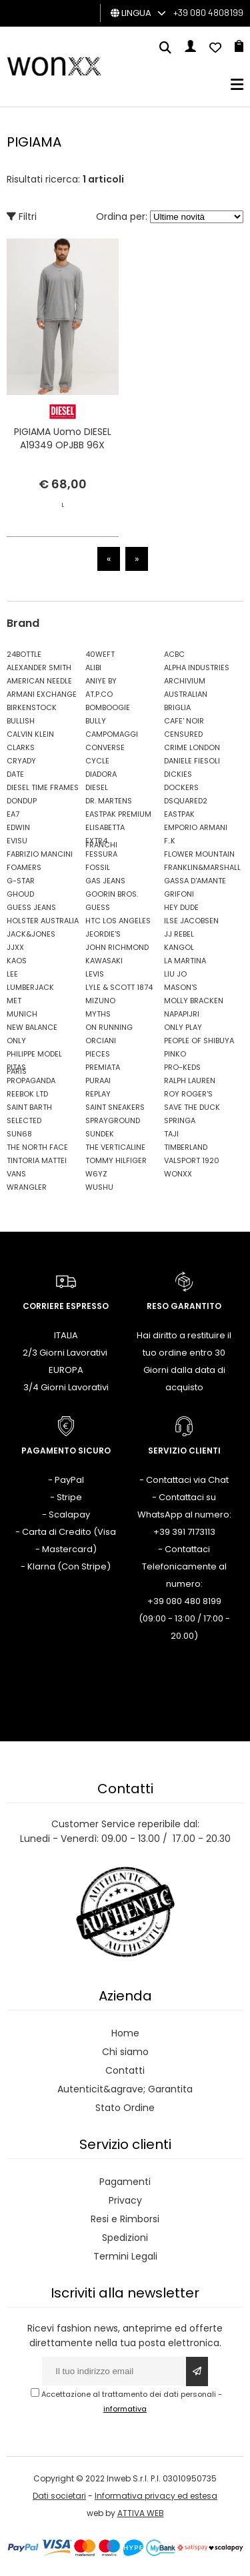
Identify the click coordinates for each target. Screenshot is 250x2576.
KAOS (17, 960)
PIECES (97, 1054)
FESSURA (101, 854)
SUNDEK (99, 1133)
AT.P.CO (99, 694)
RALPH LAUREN (189, 1080)
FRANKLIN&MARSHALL (200, 867)
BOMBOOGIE (107, 707)
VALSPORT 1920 (191, 1160)
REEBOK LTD (27, 1093)
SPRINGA (179, 1120)
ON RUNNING (109, 1027)
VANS (16, 1173)
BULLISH (21, 720)
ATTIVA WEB (140, 2513)
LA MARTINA (185, 960)
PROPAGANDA (31, 1080)
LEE (12, 974)
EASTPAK (179, 814)
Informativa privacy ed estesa (156, 2495)
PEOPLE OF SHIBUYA (199, 1040)
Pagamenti (125, 2181)
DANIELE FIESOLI (192, 760)
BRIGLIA (177, 707)
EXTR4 (96, 840)
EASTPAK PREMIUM (118, 814)
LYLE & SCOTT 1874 (119, 987)
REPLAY (98, 1093)
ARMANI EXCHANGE (42, 694)
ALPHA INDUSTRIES (196, 667)
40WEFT (100, 654)
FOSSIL (97, 867)
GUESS (97, 907)
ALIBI (93, 667)
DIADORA (101, 774)
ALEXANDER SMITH (39, 667)
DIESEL (96, 787)
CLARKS (21, 747)
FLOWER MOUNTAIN (199, 854)
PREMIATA (102, 1067)
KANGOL (179, 947)
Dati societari (59, 2495)
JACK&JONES (31, 934)
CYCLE (97, 760)
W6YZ (96, 1173)
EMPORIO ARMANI (195, 827)
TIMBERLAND (185, 1147)
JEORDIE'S (103, 934)
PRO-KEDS (182, 1067)
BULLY (95, 720)
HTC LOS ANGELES (118, 920)
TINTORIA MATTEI (37, 1160)
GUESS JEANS (31, 907)
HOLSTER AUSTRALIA (43, 920)
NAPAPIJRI (181, 1014)
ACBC (174, 654)
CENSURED (183, 734)
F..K (169, 840)
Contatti (125, 2070)
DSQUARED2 (185, 800)
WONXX (178, 1173)
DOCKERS (181, 787)
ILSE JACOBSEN (191, 920)
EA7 (13, 814)
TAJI (171, 1133)
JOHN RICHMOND (117, 947)
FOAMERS (24, 867)
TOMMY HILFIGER (116, 1160)
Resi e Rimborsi (125, 2219)
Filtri (22, 216)
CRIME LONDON (192, 747)
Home (125, 2033)
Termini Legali (125, 2256)
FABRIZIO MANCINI (40, 854)
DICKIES (178, 774)
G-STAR (21, 880)
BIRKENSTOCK (32, 707)
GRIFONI (179, 894)
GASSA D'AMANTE (195, 880)
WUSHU (99, 1187)
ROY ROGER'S (188, 1093)
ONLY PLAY (183, 1027)
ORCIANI (100, 1040)
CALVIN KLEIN (30, 734)
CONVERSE (105, 747)
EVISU (17, 840)
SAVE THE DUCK (192, 1107)
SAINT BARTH (29, 1107)
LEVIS (94, 974)
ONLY (16, 1040)
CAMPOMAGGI (111, 734)
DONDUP (22, 800)
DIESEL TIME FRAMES (43, 787)
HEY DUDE (181, 907)
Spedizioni (125, 2237)
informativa (125, 2408)
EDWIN (18, 827)
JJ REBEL (179, 934)
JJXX (15, 947)
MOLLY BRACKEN (193, 1000)
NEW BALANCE (32, 1027)
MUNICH (22, 1014)
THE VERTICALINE (115, 1147)
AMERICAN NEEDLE (39, 680)
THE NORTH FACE (37, 1147)
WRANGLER (27, 1187)
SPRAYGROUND (112, 1120)
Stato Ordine (125, 2107)
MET (14, 1000)
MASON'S (180, 987)
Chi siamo (125, 2051)
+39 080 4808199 (208, 12)
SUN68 (19, 1133)
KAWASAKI (104, 960)
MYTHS (98, 1014)
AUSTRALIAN (185, 694)
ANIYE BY (101, 680)
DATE (15, 774)
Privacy (125, 2200)
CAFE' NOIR (184, 720)
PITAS (16, 1067)
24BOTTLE (24, 654)
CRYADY (21, 760)
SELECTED (24, 1120)
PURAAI (98, 1080)
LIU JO (175, 974)
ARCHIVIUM (184, 680)
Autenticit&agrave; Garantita (125, 2089)
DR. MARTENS (108, 800)
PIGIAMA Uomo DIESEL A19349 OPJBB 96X (62, 438)
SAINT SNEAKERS (115, 1107)
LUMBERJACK (30, 987)
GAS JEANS (105, 880)
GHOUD (20, 894)
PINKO (175, 1054)
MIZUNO (100, 1000)
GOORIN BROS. (111, 894)
